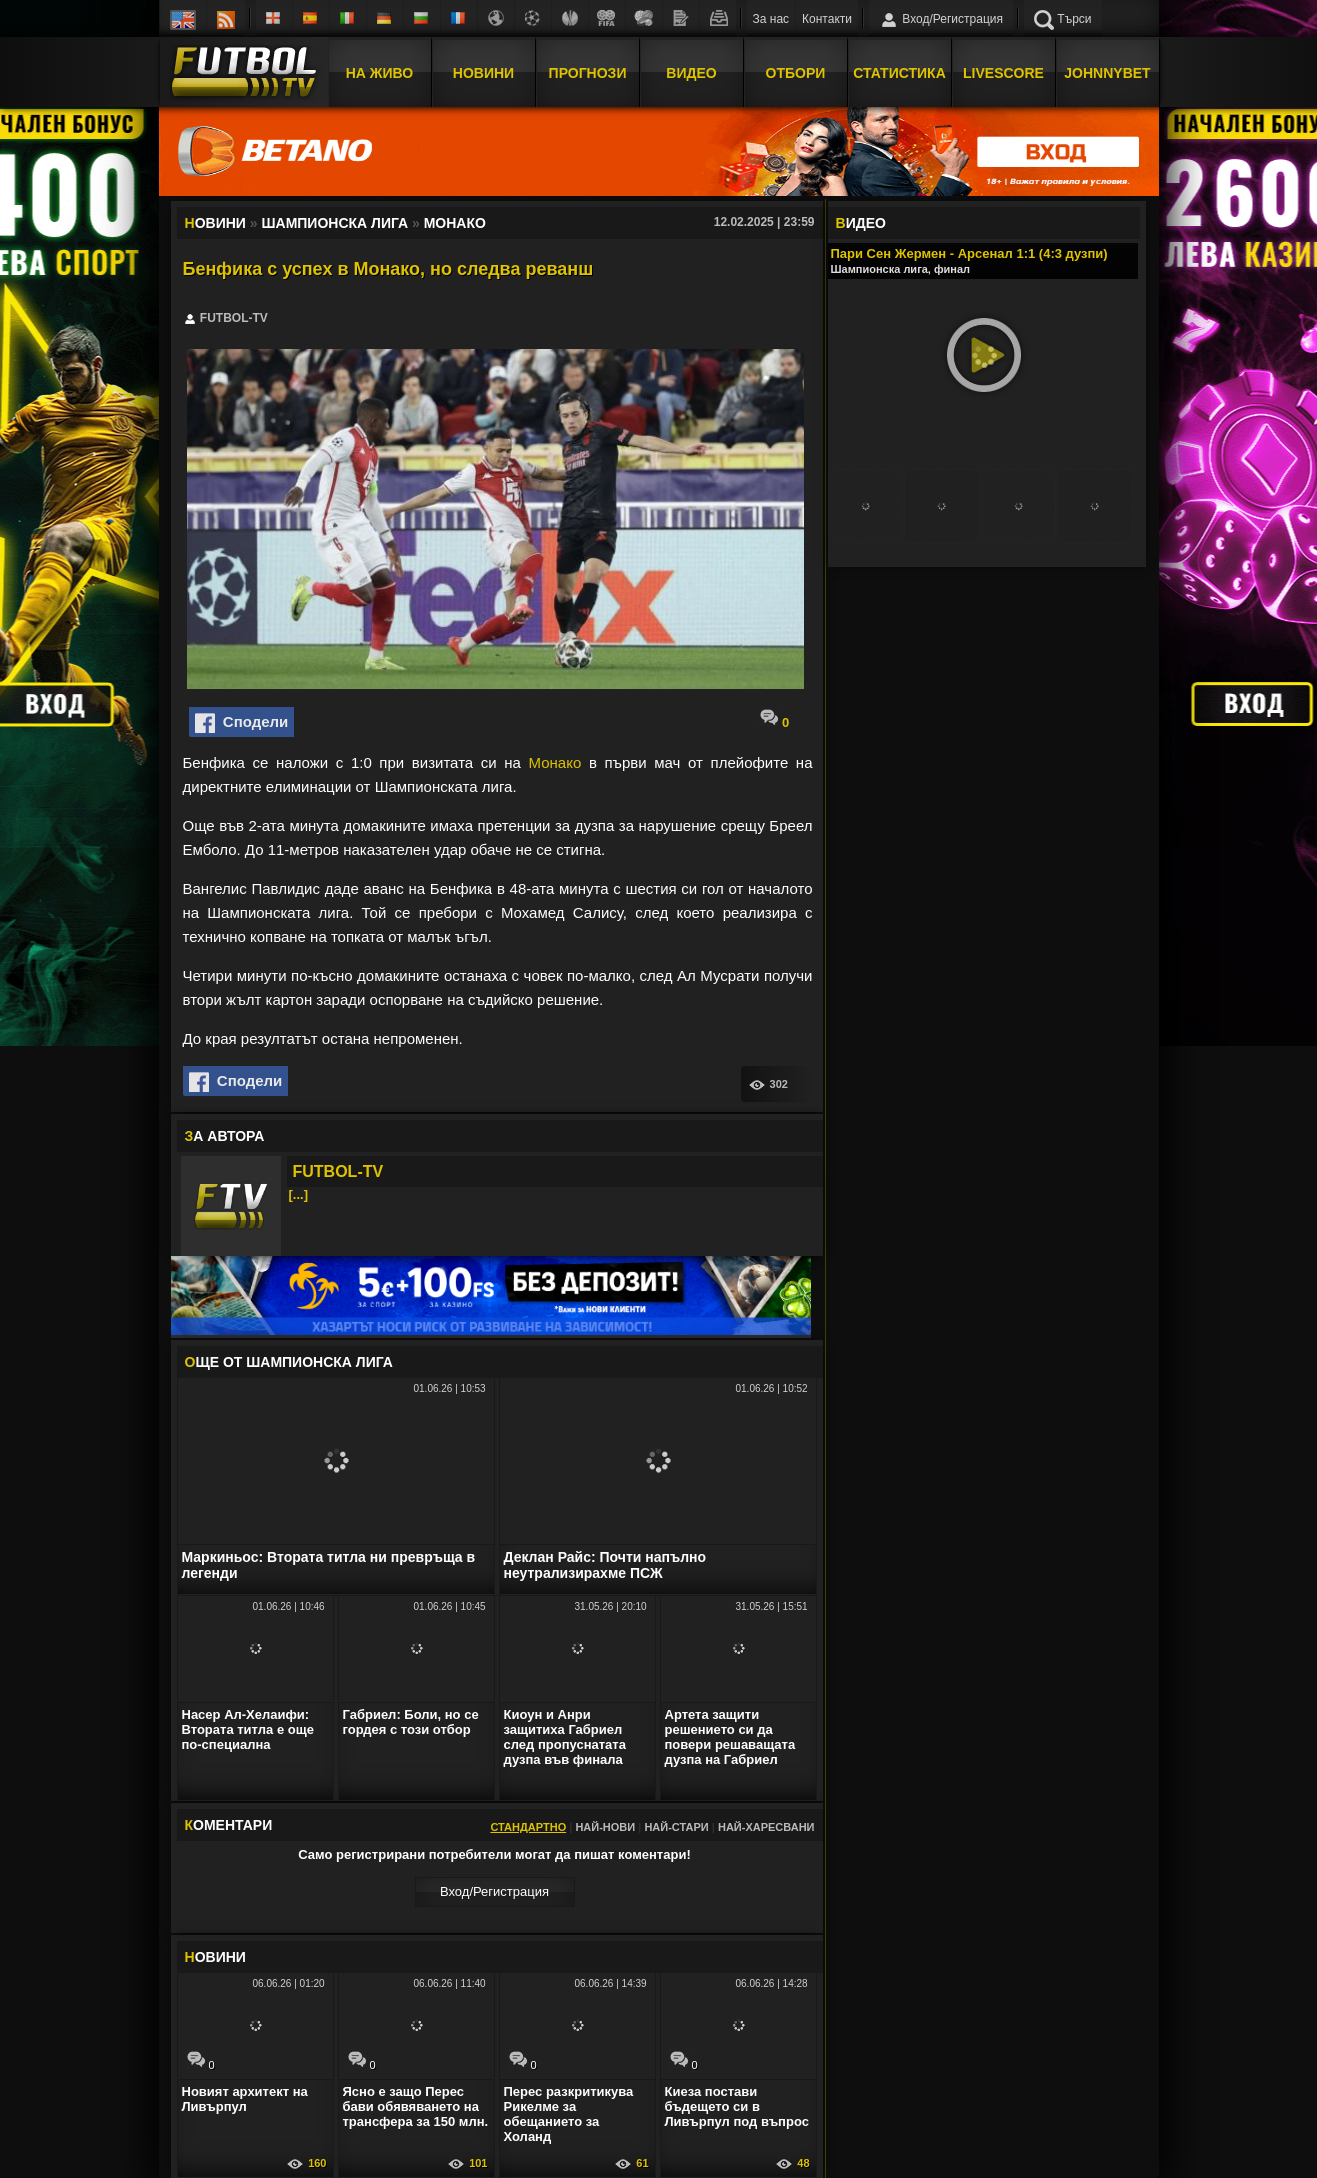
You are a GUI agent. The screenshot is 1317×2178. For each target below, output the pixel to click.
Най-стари (676, 1827)
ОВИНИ (215, 1957)
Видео (691, 73)
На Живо (379, 73)
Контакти (827, 19)
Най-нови (605, 1827)
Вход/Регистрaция (494, 1891)
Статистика (899, 73)
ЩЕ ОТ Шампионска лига (289, 1362)
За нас (771, 19)
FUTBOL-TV (338, 1171)
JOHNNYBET (1107, 73)
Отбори (796, 73)
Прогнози (588, 73)
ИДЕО (861, 223)
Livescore (1003, 73)
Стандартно (528, 1827)
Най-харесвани (766, 1827)
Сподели (242, 723)
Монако (555, 762)
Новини (483, 73)
